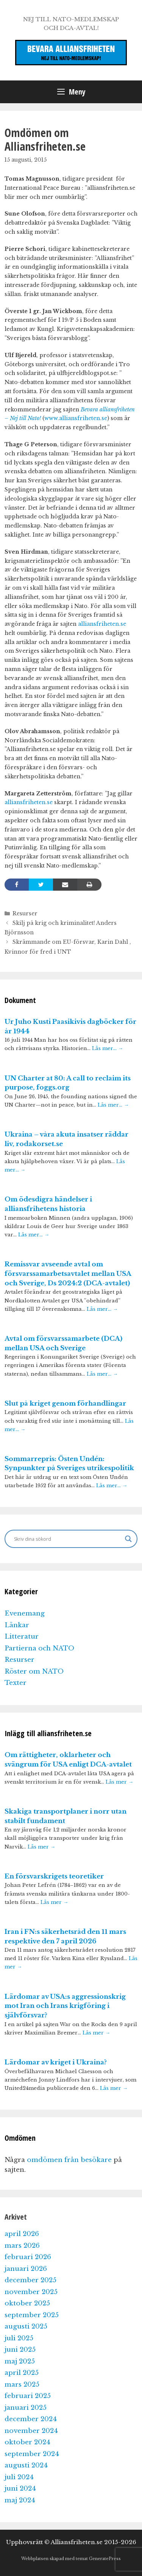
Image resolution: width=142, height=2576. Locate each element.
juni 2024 (20, 2489)
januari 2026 (26, 2269)
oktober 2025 (27, 2303)
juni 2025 (20, 2350)
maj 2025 (20, 2361)
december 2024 (31, 2419)
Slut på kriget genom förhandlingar (65, 1404)
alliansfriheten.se (102, 623)
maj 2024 (20, 2500)
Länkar (17, 1625)
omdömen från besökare (69, 2160)
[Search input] (67, 1539)
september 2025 (32, 2315)
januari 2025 (26, 2408)
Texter (16, 1683)
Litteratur (22, 1637)
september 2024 (32, 2454)
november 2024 (31, 2431)
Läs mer (119, 1782)
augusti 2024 (26, 2465)
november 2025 (31, 2292)
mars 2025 (22, 2385)
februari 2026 (28, 2257)
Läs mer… (107, 1048)
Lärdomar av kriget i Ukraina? (56, 2062)
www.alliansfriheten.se (75, 418)
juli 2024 (19, 2477)
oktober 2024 (27, 2442)
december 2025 (30, 2280)
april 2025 (22, 2373)
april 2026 (22, 2234)
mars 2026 (22, 2246)
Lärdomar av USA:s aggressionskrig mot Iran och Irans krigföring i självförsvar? (65, 2006)
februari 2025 (28, 2396)
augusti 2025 (26, 2326)
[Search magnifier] (128, 1539)
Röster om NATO (34, 1671)
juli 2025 (19, 2338)
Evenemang (25, 1613)
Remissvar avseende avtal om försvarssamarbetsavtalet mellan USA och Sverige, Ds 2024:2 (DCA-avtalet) (68, 1273)
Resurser (24, 913)
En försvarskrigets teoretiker (54, 1876)
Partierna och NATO (39, 1648)
